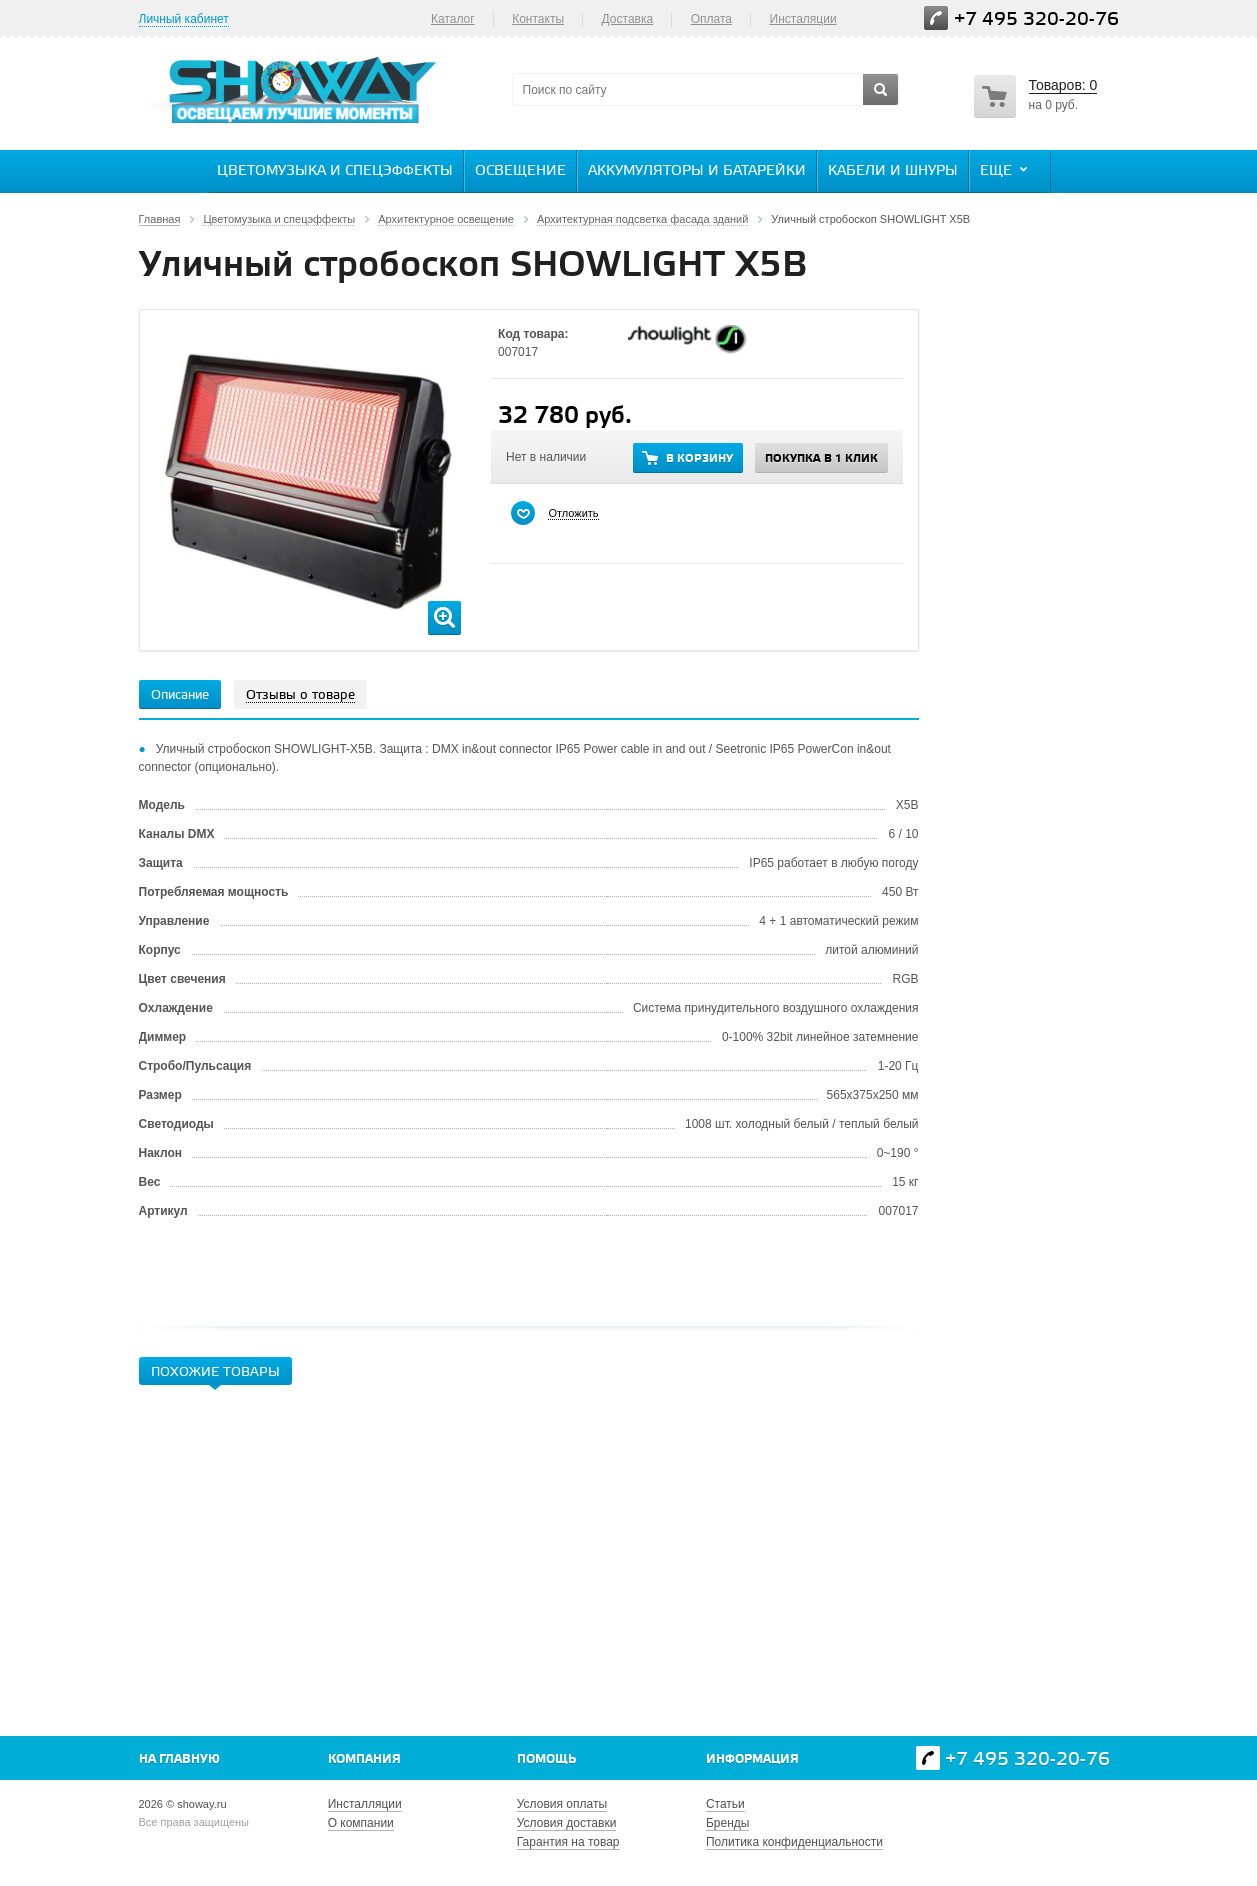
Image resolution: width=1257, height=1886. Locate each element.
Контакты (538, 19)
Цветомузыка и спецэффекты (335, 171)
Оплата (711, 19)
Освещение (520, 171)
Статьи (725, 1804)
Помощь (546, 1759)
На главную (179, 1759)
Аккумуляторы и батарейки (697, 171)
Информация (752, 1759)
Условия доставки (567, 1823)
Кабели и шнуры (893, 171)
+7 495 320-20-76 (1036, 19)
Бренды (727, 1823)
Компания (364, 1759)
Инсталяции (803, 19)
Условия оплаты (562, 1804)
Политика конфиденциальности (794, 1842)
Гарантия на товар (568, 1842)
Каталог (453, 19)
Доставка (628, 19)
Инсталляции (365, 1804)
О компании (361, 1823)
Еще (1006, 170)
